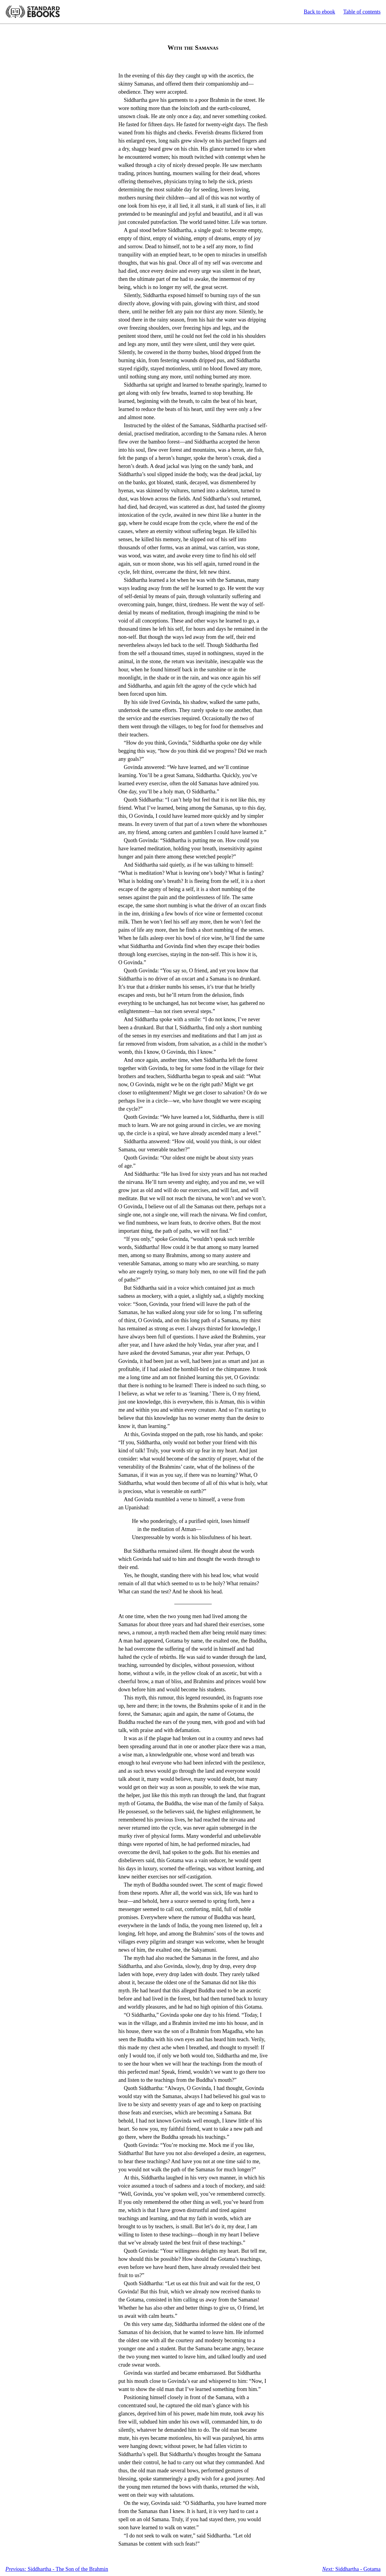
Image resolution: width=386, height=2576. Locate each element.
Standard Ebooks (32, 11)
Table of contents (362, 12)
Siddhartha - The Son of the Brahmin (56, 2569)
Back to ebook (319, 12)
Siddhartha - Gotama (351, 2569)
